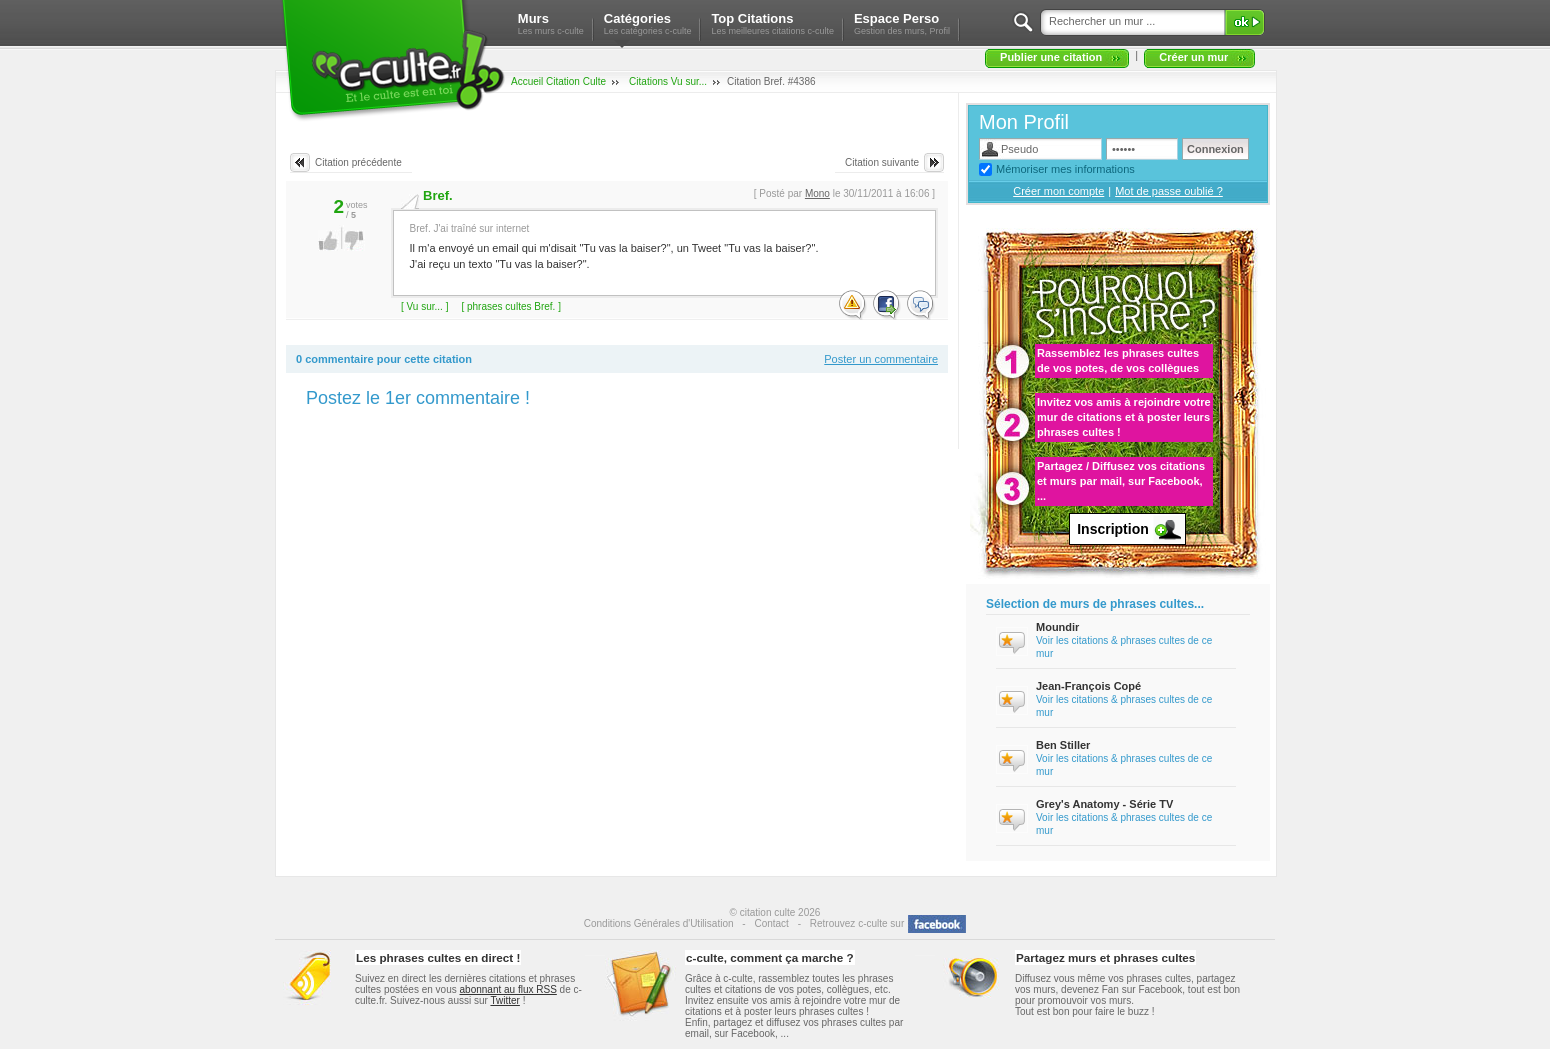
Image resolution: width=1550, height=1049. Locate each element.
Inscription (1113, 529)
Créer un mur (1193, 57)
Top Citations (772, 23)
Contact (771, 923)
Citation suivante (882, 162)
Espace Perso (902, 23)
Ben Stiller (1063, 745)
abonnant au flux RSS (508, 989)
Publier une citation (1051, 57)
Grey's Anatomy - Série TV (1104, 804)
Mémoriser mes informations (1065, 169)
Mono (817, 193)
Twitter (504, 1000)
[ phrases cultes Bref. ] (511, 306)
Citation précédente (358, 162)
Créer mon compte (1058, 191)
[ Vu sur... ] (424, 306)
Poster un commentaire (881, 359)
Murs (551, 23)
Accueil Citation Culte (558, 81)
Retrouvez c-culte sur (857, 923)
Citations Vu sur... (668, 81)
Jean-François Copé (1088, 686)
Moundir (1057, 627)
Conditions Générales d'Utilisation (659, 923)
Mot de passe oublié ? (1169, 191)
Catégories (648, 23)
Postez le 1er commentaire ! (418, 398)
